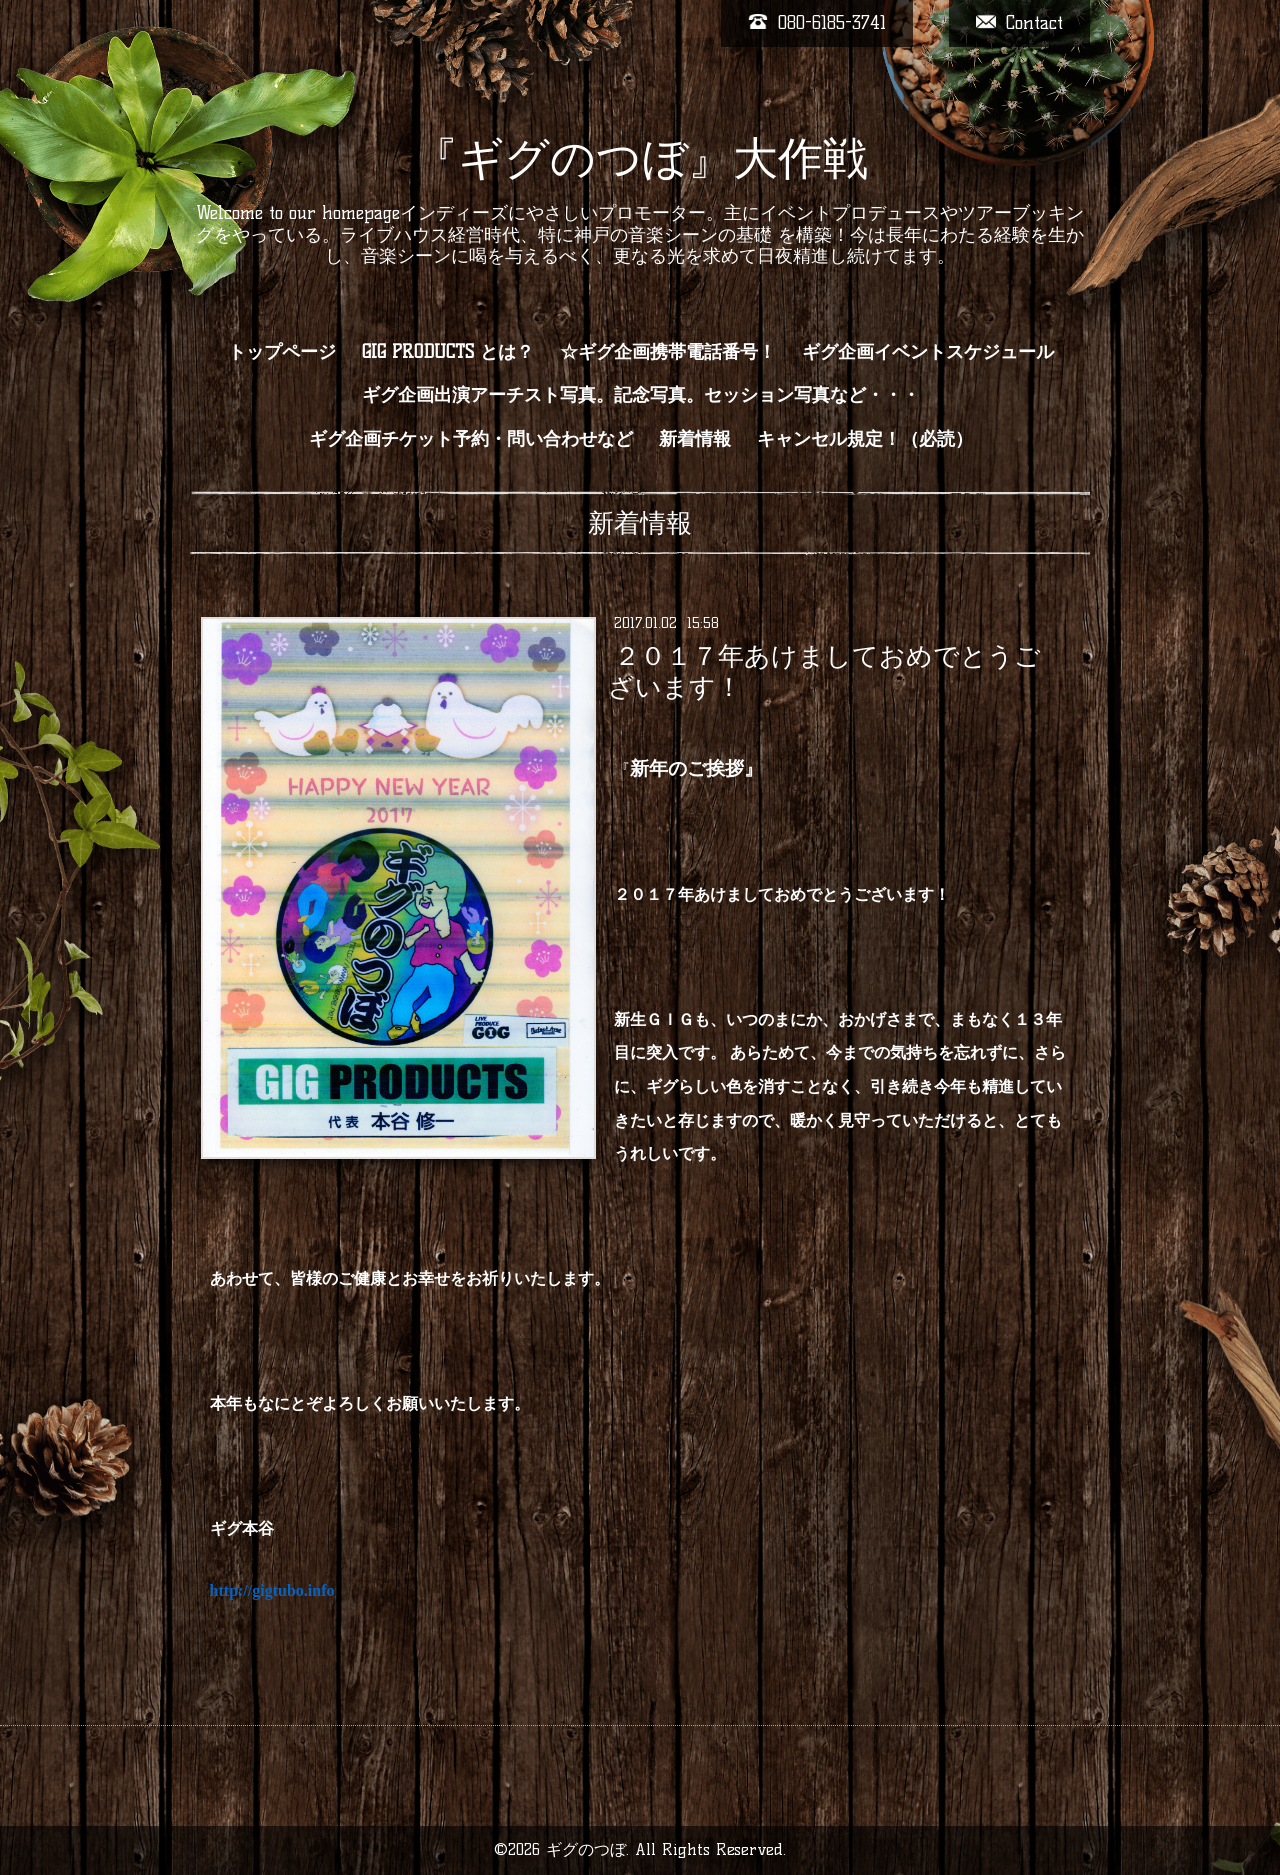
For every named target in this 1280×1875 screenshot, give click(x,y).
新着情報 (695, 439)
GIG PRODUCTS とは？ (448, 352)
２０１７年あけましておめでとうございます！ (824, 671)
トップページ (282, 352)
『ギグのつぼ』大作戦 (640, 158)
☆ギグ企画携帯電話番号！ (668, 352)
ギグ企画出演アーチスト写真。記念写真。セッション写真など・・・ (641, 395)
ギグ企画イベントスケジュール (928, 352)
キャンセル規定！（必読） (865, 439)
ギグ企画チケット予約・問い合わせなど (471, 439)
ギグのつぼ (586, 1849)
